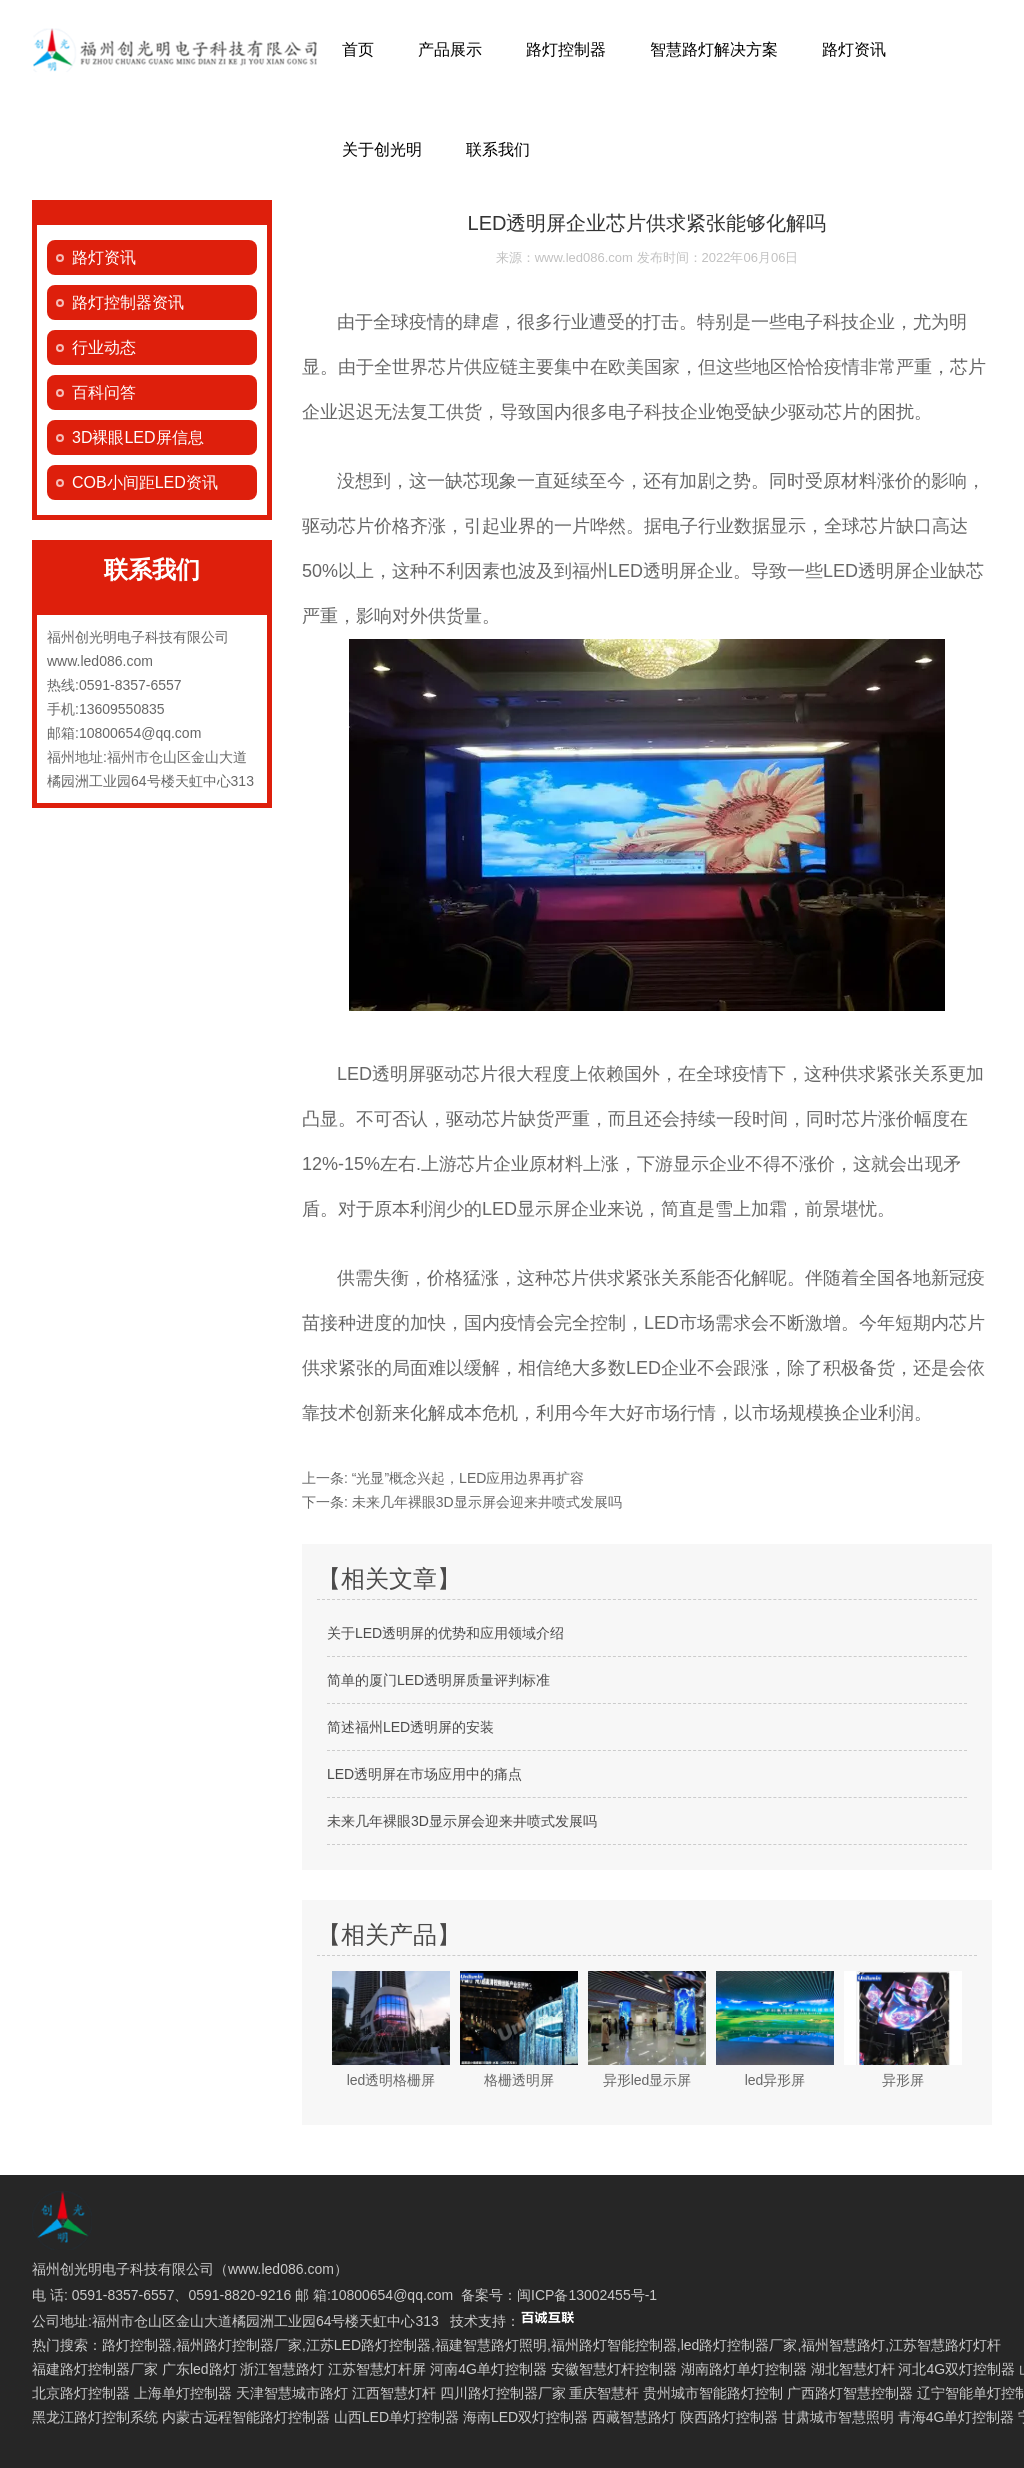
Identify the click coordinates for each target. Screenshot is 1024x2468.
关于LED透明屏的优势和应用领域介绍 (445, 1633)
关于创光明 (382, 149)
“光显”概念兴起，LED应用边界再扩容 (466, 1478)
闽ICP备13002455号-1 (587, 2295)
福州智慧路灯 (843, 2345)
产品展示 (450, 49)
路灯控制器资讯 (128, 302)
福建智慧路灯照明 (491, 2345)
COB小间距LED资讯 (145, 482)
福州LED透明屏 (634, 571)
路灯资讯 (854, 49)
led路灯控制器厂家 (739, 2345)
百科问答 (104, 392)
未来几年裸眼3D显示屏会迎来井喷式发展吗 (485, 1502)
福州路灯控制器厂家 (239, 2345)
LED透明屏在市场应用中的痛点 (424, 1774)
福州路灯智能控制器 (614, 2345)
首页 (358, 49)
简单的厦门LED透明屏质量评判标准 (438, 1680)
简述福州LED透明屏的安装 (410, 1727)
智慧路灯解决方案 (714, 49)
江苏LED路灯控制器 (368, 2345)
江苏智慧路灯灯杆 (945, 2345)
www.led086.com (584, 257)
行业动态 (104, 347)
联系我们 (498, 149)
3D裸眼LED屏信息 (138, 437)
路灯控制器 (566, 49)
